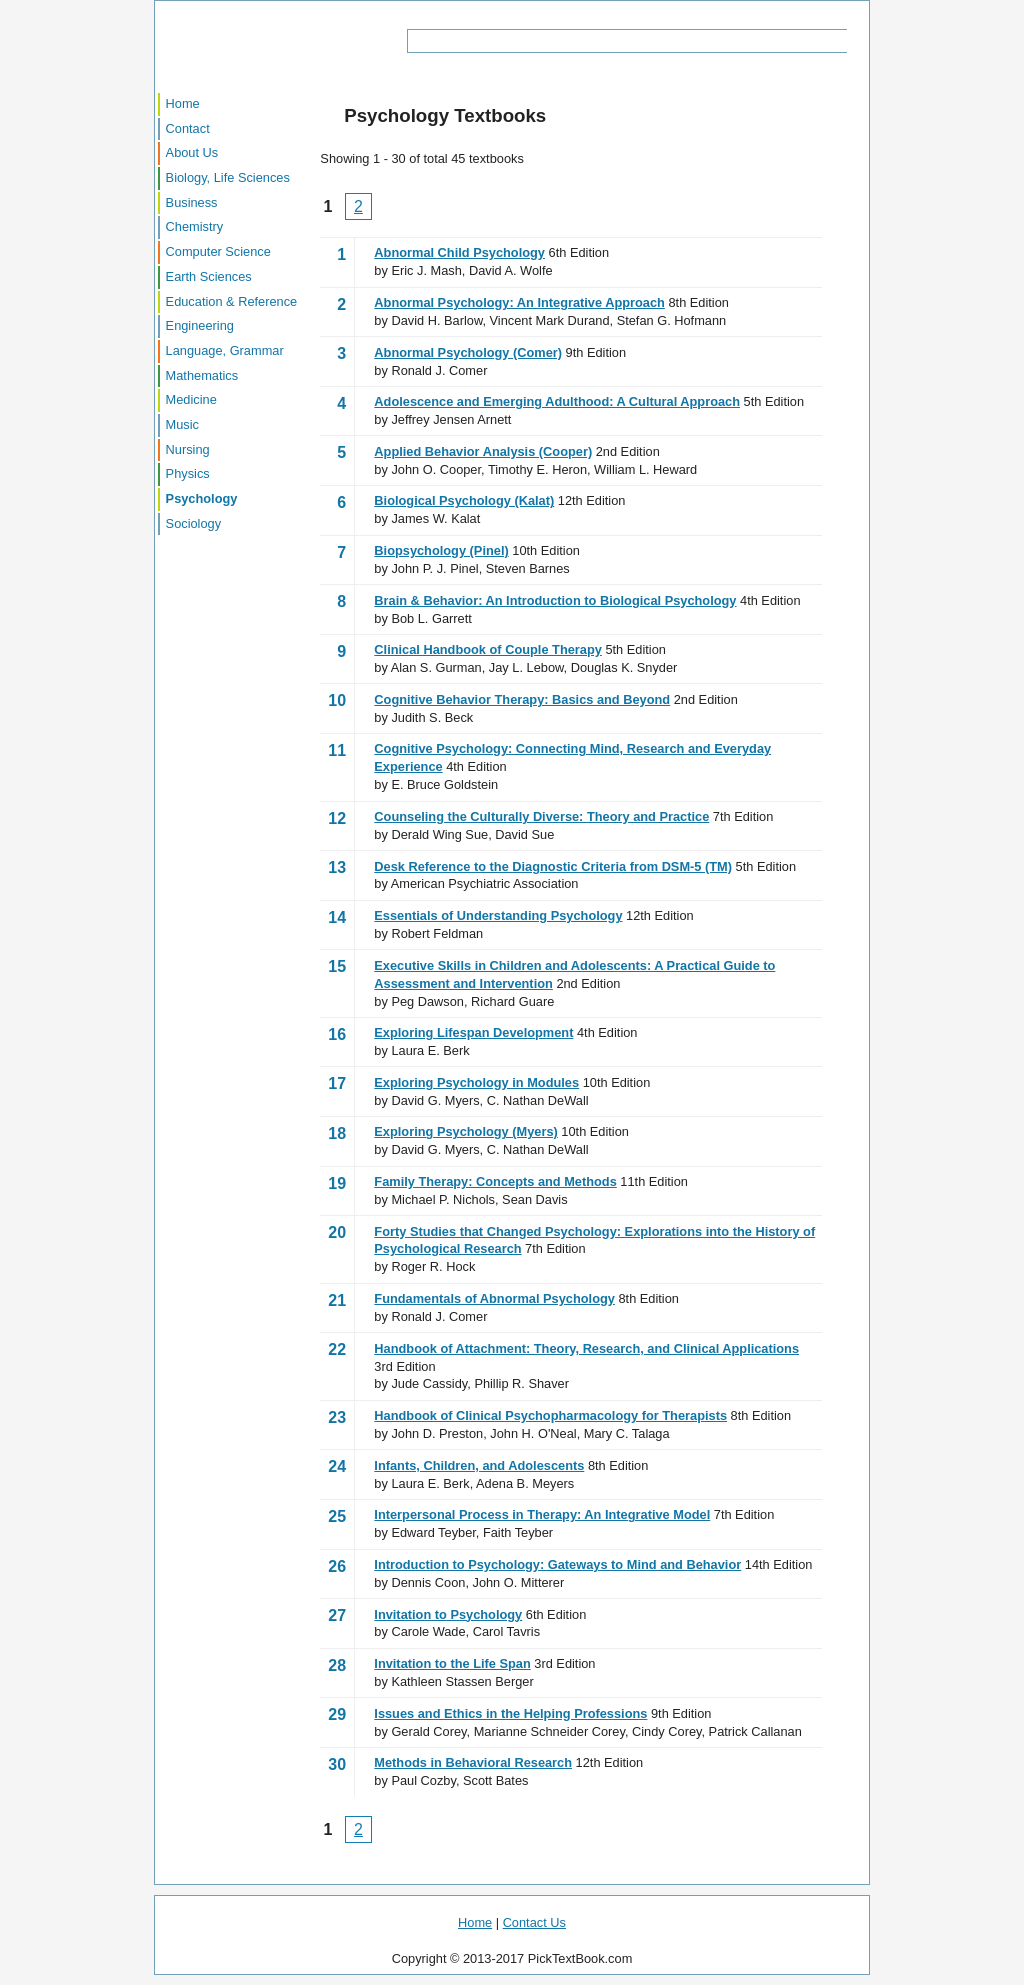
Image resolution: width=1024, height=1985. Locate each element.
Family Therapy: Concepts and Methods (495, 1181)
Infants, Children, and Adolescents (479, 1465)
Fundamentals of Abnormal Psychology (494, 1298)
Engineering (200, 325)
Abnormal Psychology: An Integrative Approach (519, 302)
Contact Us (534, 1922)
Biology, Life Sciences (228, 177)
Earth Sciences (209, 276)
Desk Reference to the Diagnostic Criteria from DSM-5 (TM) (553, 866)
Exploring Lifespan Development (473, 1032)
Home (183, 103)
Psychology (202, 498)
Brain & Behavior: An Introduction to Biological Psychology (555, 600)
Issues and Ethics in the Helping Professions (510, 1713)
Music (182, 424)
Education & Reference (232, 301)
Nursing (188, 449)
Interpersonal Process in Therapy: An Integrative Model (542, 1514)
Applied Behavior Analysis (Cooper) (483, 451)
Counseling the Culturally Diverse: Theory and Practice (541, 816)
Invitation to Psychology (448, 1614)
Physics (188, 473)
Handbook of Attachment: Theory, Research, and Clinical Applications (586, 1348)
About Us (192, 152)
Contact (188, 128)
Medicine (191, 399)
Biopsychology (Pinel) (441, 550)
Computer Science (218, 251)
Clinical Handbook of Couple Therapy (488, 649)
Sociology (194, 523)
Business (192, 202)
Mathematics (202, 375)
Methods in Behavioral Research (473, 1762)
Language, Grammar (225, 350)
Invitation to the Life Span (452, 1663)
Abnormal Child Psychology (459, 252)
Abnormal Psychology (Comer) (468, 352)
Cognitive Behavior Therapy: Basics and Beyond (522, 699)
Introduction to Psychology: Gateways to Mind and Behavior (557, 1564)
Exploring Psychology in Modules (476, 1082)
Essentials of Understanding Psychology (498, 915)
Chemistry (195, 226)
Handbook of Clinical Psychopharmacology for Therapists (550, 1415)
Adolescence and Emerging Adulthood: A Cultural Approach (557, 401)
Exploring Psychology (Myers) (465, 1131)
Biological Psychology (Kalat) (464, 500)
